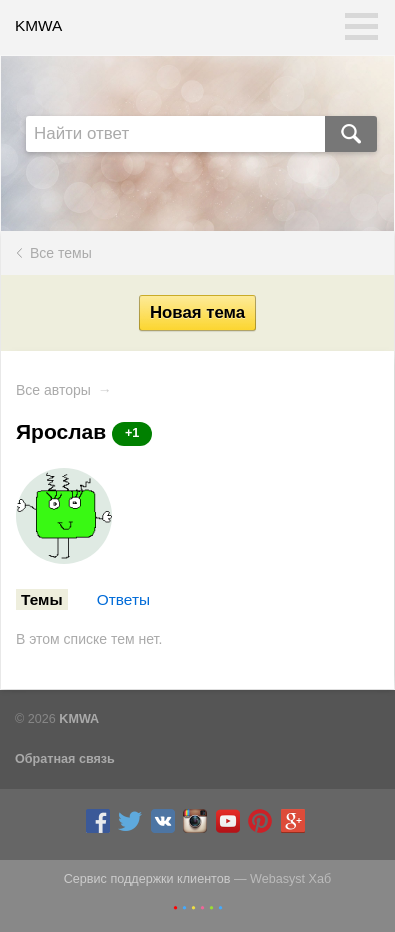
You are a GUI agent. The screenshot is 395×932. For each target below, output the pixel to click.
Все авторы (53, 390)
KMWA (38, 25)
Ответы (123, 599)
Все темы (61, 253)
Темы (42, 599)
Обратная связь (65, 759)
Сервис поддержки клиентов (147, 879)
